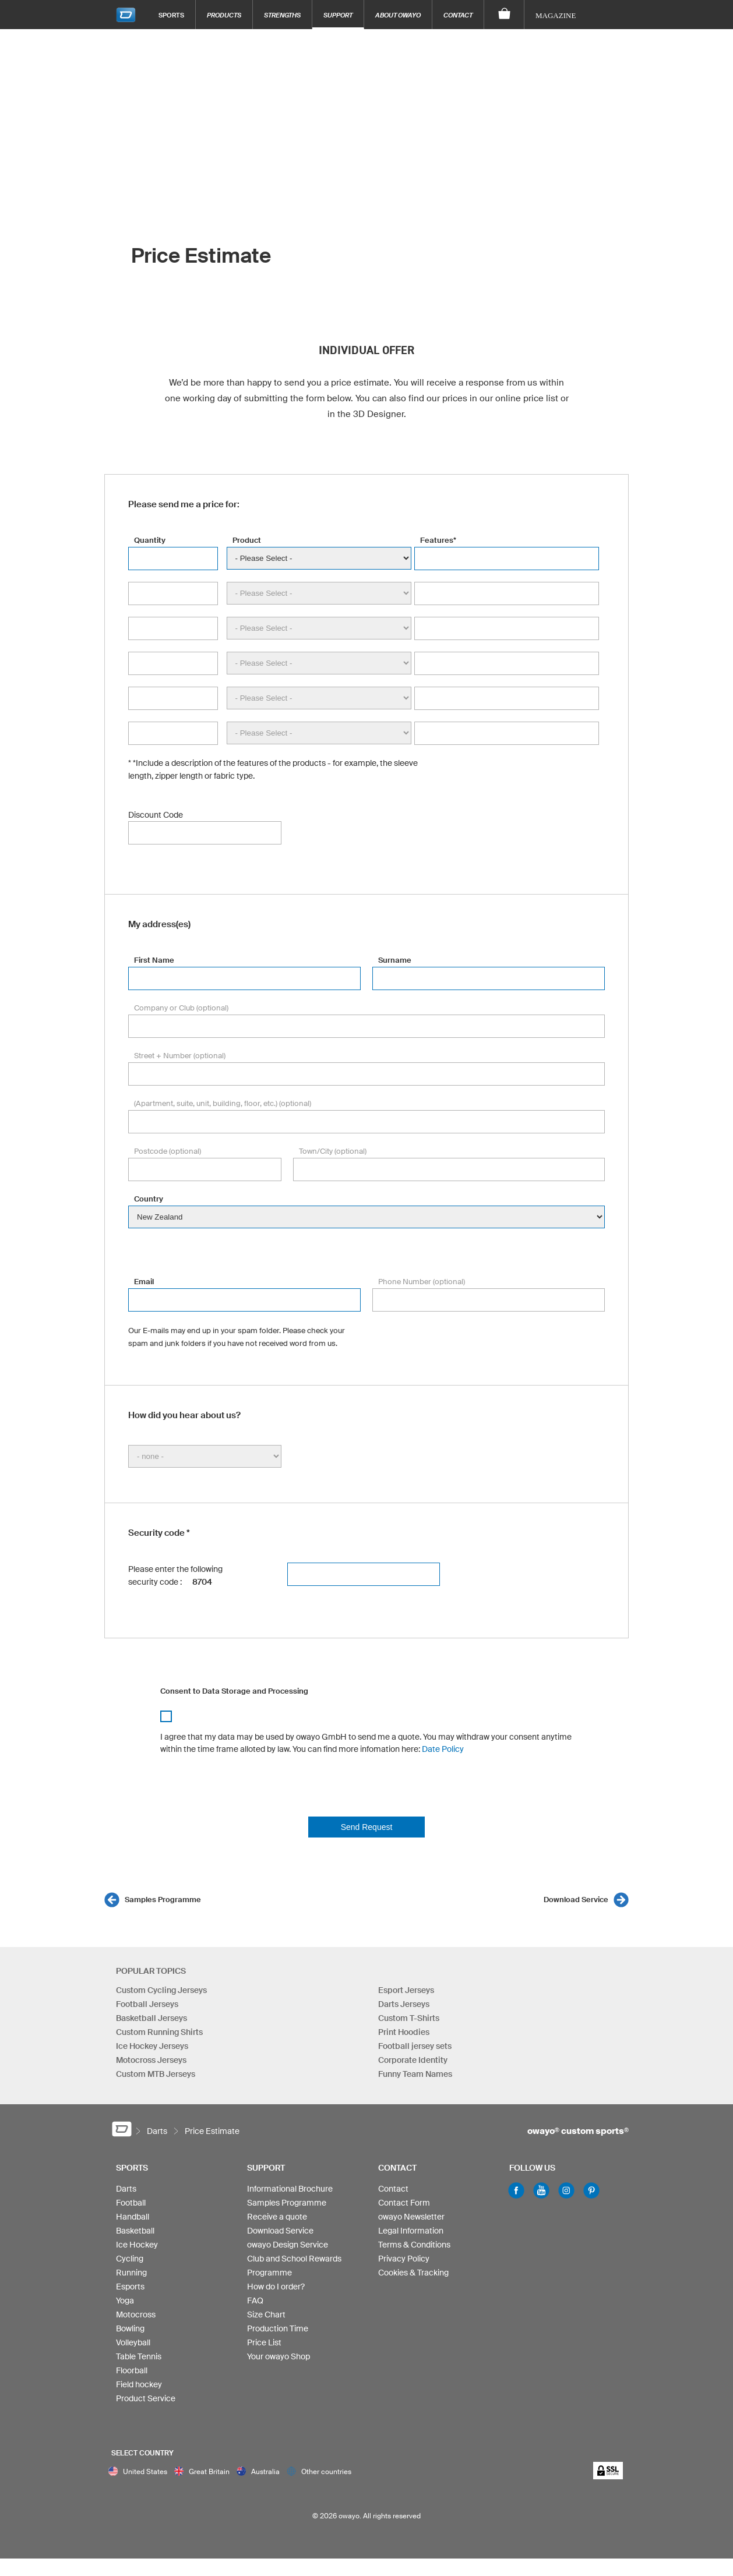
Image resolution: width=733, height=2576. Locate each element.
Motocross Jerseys (151, 2060)
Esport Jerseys (406, 1990)
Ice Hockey (137, 2244)
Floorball (131, 2370)
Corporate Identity (412, 2060)
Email (144, 1281)
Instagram (566, 2190)
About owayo (398, 15)
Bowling (130, 2328)
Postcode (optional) (167, 1151)
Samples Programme (163, 1899)
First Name (154, 960)
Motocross (136, 2314)
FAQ (255, 2300)
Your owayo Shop (278, 2356)
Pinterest (591, 2190)
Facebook (516, 2190)
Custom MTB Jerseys (155, 2074)
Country (148, 1199)
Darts (126, 2188)
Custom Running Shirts (159, 2032)
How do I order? (276, 2286)
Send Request (367, 1827)
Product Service (145, 2398)
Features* (438, 540)
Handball (132, 2216)
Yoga (125, 2300)
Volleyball (133, 2342)
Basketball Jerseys (151, 2018)
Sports (171, 15)
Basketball (135, 2230)
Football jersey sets (415, 2046)
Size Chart (266, 2314)
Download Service (576, 1899)
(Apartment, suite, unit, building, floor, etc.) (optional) (222, 1103)
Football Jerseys (147, 2004)
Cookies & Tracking (413, 2272)
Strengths (282, 15)
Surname (394, 960)
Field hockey (139, 2384)
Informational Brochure (290, 2188)
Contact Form (404, 2202)
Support (338, 15)
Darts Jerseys (403, 2004)
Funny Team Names (415, 2074)
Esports (130, 2286)
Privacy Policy (403, 2258)
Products (224, 15)
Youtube (541, 2190)
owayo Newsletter (411, 2216)
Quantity (149, 540)
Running (131, 2272)
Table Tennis (138, 2356)
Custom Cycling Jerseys (161, 1990)
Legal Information (410, 2230)
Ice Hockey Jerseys (152, 2046)
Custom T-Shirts (408, 2018)
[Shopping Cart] (504, 14)
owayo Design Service (287, 2244)
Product (246, 540)
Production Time (277, 2328)
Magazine (555, 15)
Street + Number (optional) (179, 1055)
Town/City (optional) (332, 1151)
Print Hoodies (403, 2032)
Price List (264, 2342)
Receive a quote (277, 2216)
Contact (458, 15)
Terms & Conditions (414, 2244)
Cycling (129, 2258)
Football (131, 2202)
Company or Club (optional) (181, 1007)
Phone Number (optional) (421, 1281)
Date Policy (443, 1749)
